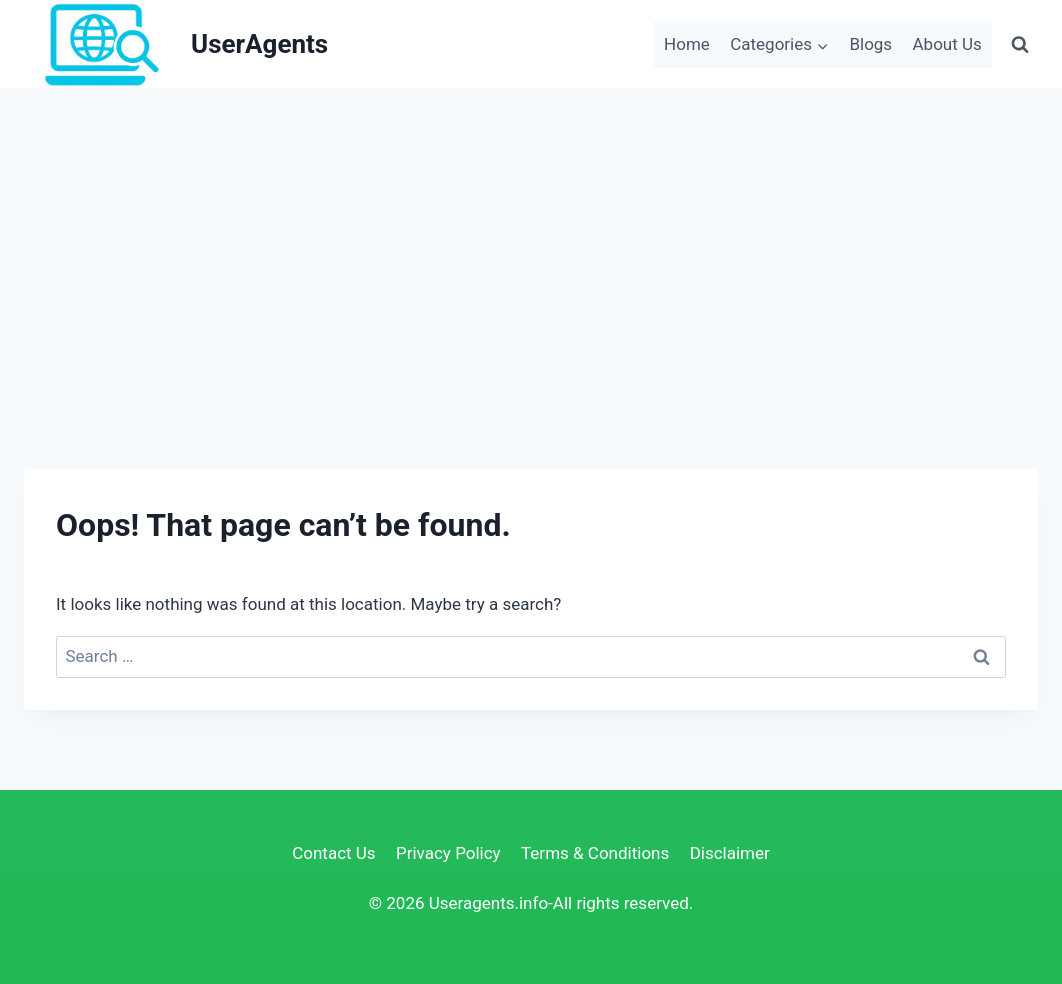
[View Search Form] (1020, 44)
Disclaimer (730, 853)
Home (687, 44)
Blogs (870, 44)
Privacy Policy (448, 853)
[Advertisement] (531, 239)
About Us (947, 44)
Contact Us (333, 853)
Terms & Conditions (595, 853)
